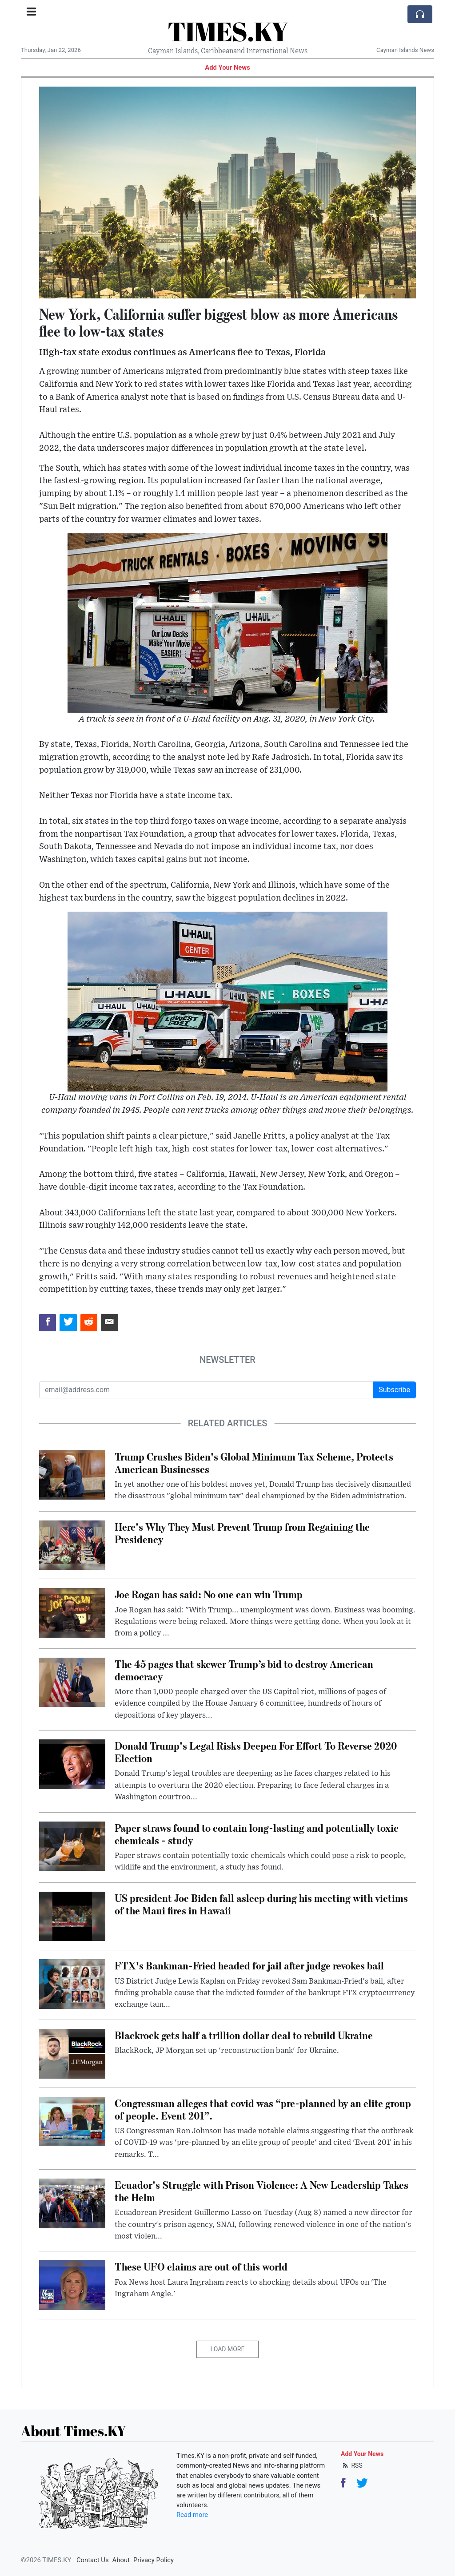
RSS (352, 2465)
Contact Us (92, 2560)
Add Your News (227, 67)
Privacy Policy (153, 2560)
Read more (192, 2515)
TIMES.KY (228, 31)
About (121, 2560)
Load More (228, 2349)
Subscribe (394, 1389)
